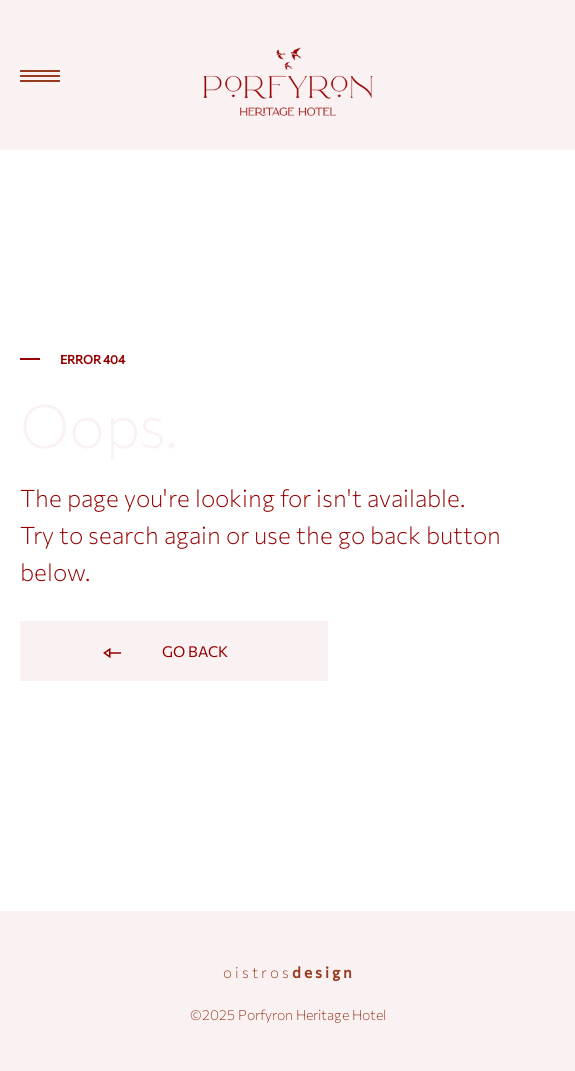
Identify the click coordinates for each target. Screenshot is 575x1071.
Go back (164, 653)
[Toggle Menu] (30, 76)
